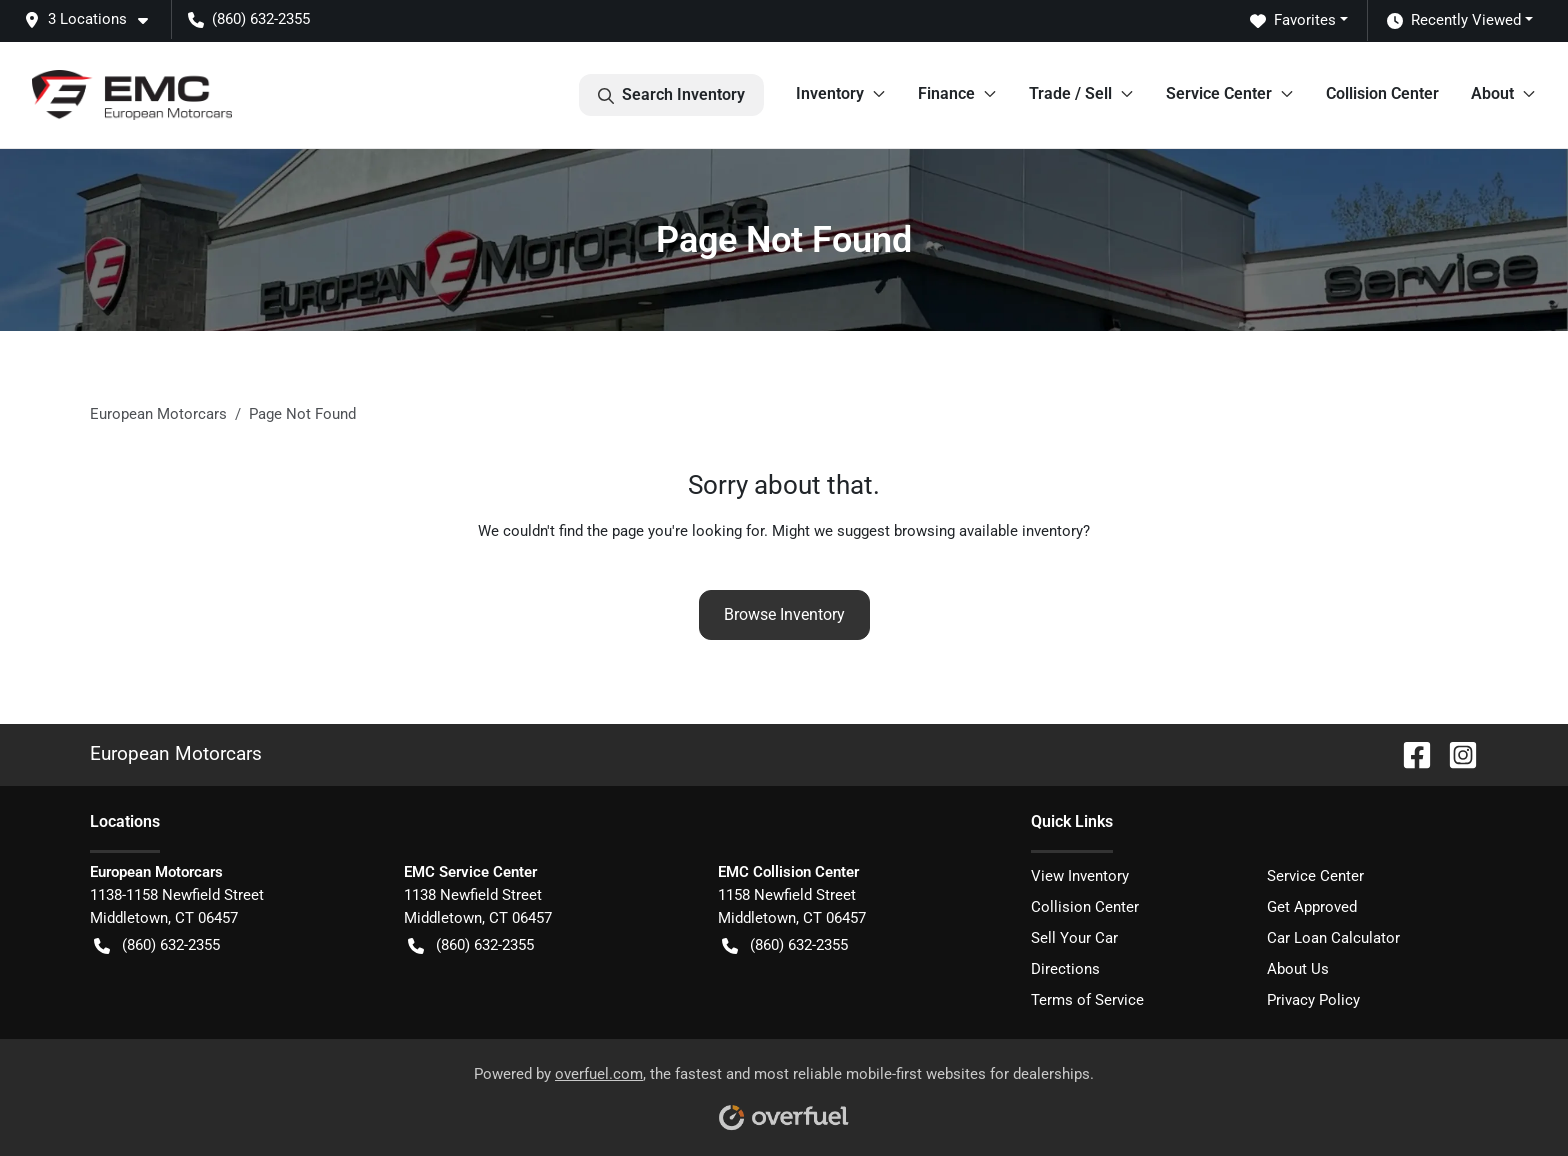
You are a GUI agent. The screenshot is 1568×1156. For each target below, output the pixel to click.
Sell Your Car (1074, 938)
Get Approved (1312, 907)
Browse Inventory (784, 614)
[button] (94, 19)
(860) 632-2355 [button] (249, 19)
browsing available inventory (988, 531)
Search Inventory (671, 95)
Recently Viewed (1454, 20)
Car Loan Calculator (1333, 938)
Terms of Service (1087, 1000)
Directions (1065, 969)
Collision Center (1382, 93)
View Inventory (1080, 876)
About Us (1298, 969)
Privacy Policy (1313, 1000)
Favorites (1293, 20)
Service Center (1315, 876)
